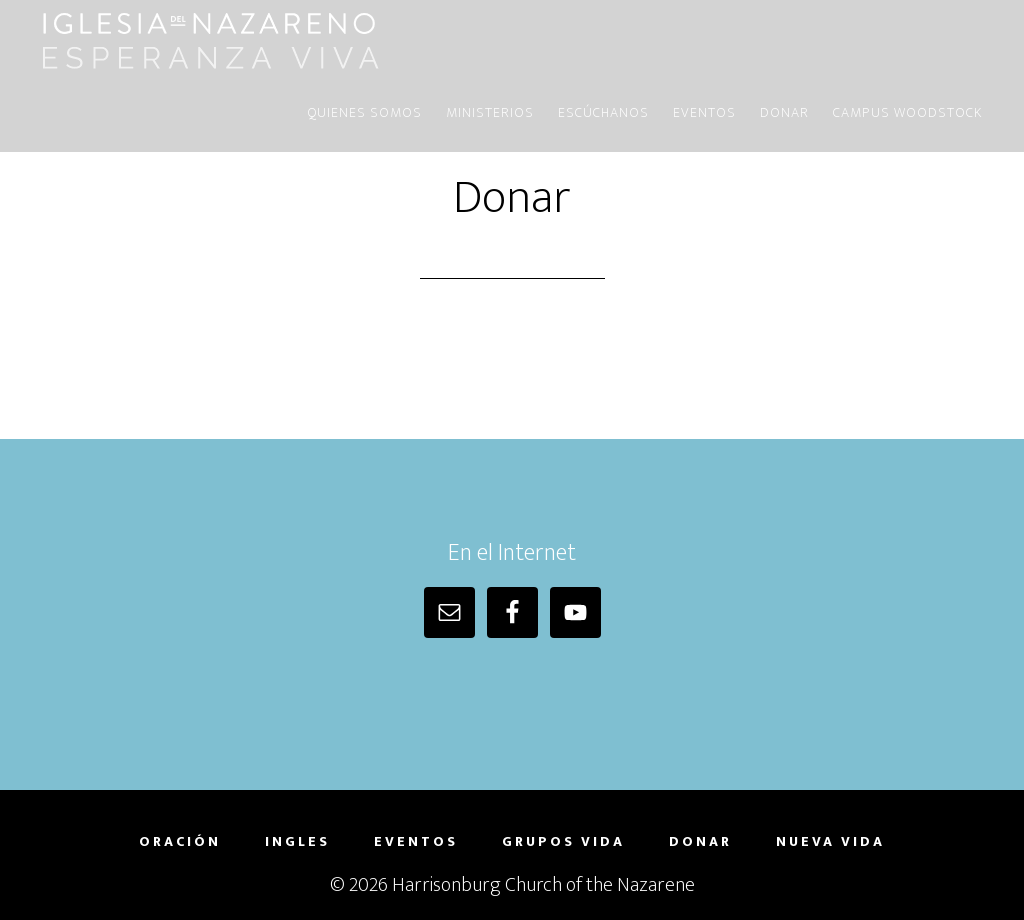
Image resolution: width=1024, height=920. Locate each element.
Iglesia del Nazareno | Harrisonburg (212, 38)
